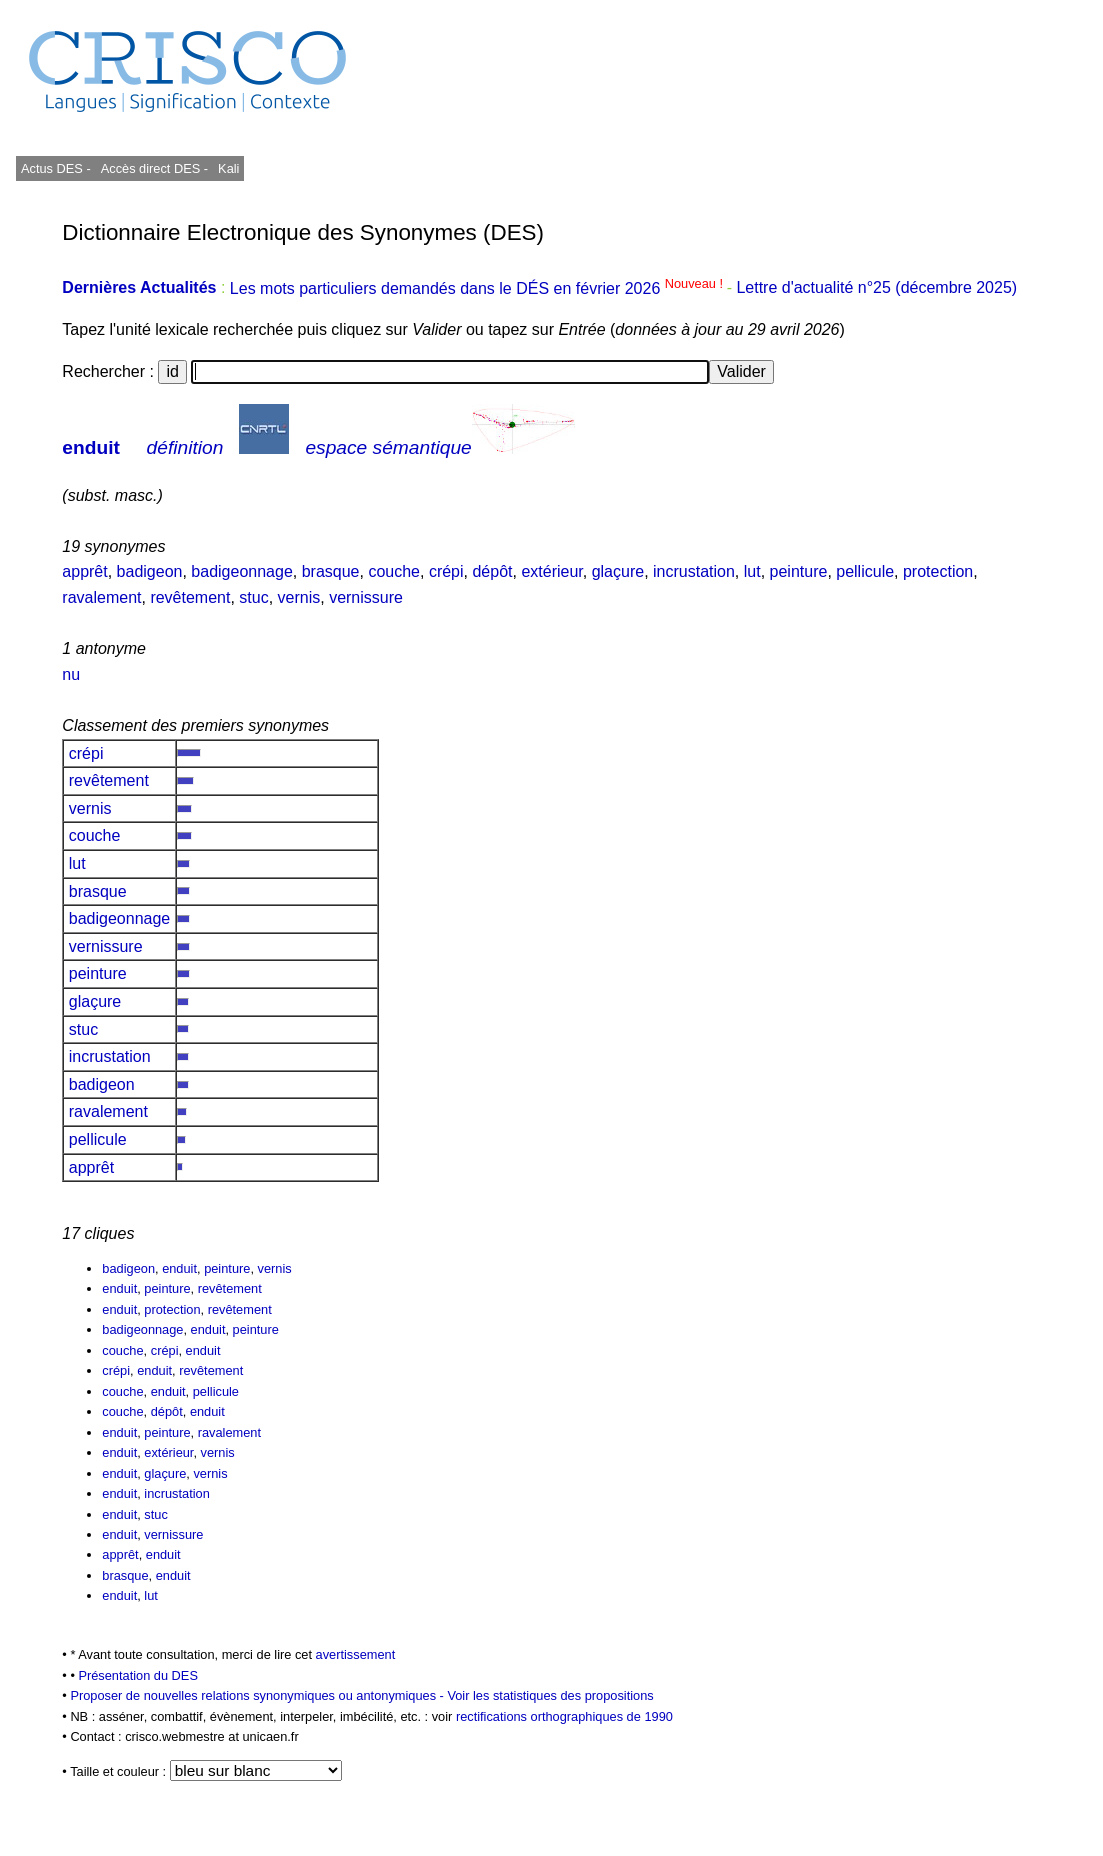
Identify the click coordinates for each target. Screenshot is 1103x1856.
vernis (299, 597)
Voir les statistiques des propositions (550, 1695)
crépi (446, 571)
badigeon (150, 571)
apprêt (84, 571)
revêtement (190, 597)
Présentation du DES (138, 1675)
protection (938, 571)
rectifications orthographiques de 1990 (564, 1716)
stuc (253, 597)
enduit (91, 447)
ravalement (101, 597)
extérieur (551, 571)
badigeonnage (241, 571)
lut (752, 571)
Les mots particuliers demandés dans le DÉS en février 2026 (478, 288)
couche (394, 571)
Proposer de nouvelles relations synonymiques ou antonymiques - (258, 1695)
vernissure (366, 597)
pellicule (865, 571)
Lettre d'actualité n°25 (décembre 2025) (876, 288)
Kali (228, 168)
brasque (331, 571)
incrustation (694, 571)
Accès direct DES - (154, 168)
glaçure (618, 571)
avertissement (356, 1654)
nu (71, 674)
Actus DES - (56, 168)
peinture (799, 571)
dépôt (492, 571)
